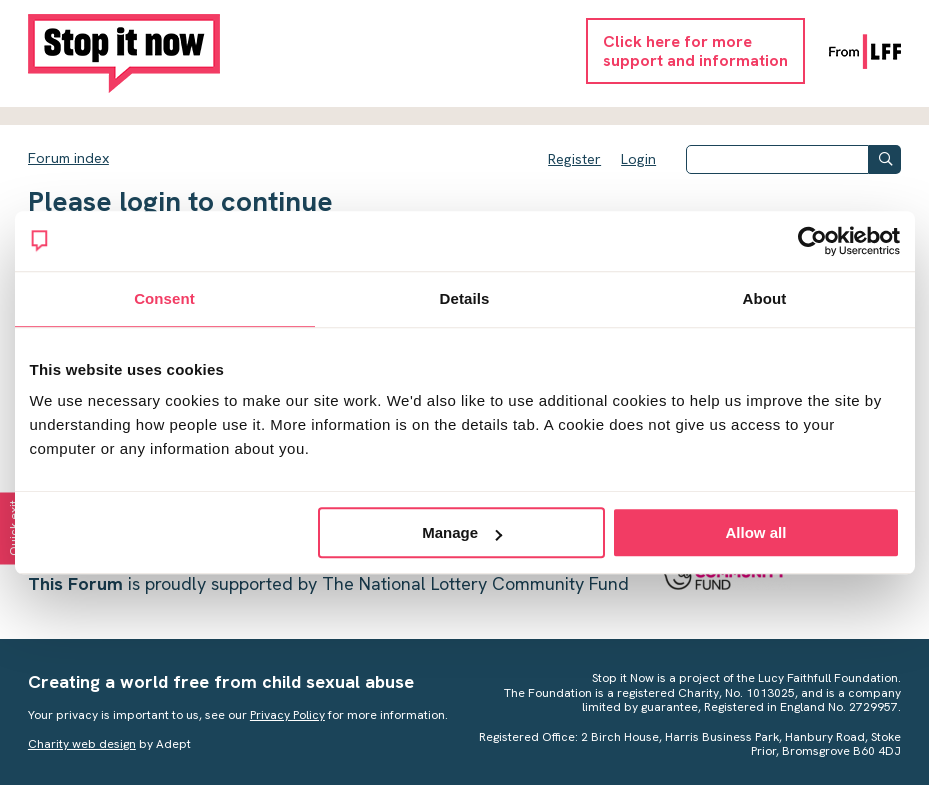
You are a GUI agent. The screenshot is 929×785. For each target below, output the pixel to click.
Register (574, 159)
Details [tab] (465, 298)
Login (638, 159)
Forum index (68, 158)
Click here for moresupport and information (695, 51)
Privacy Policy (287, 715)
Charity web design (82, 744)
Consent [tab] (164, 298)
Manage (462, 532)
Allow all (756, 532)
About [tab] (765, 298)
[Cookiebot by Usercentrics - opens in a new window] (812, 241)
